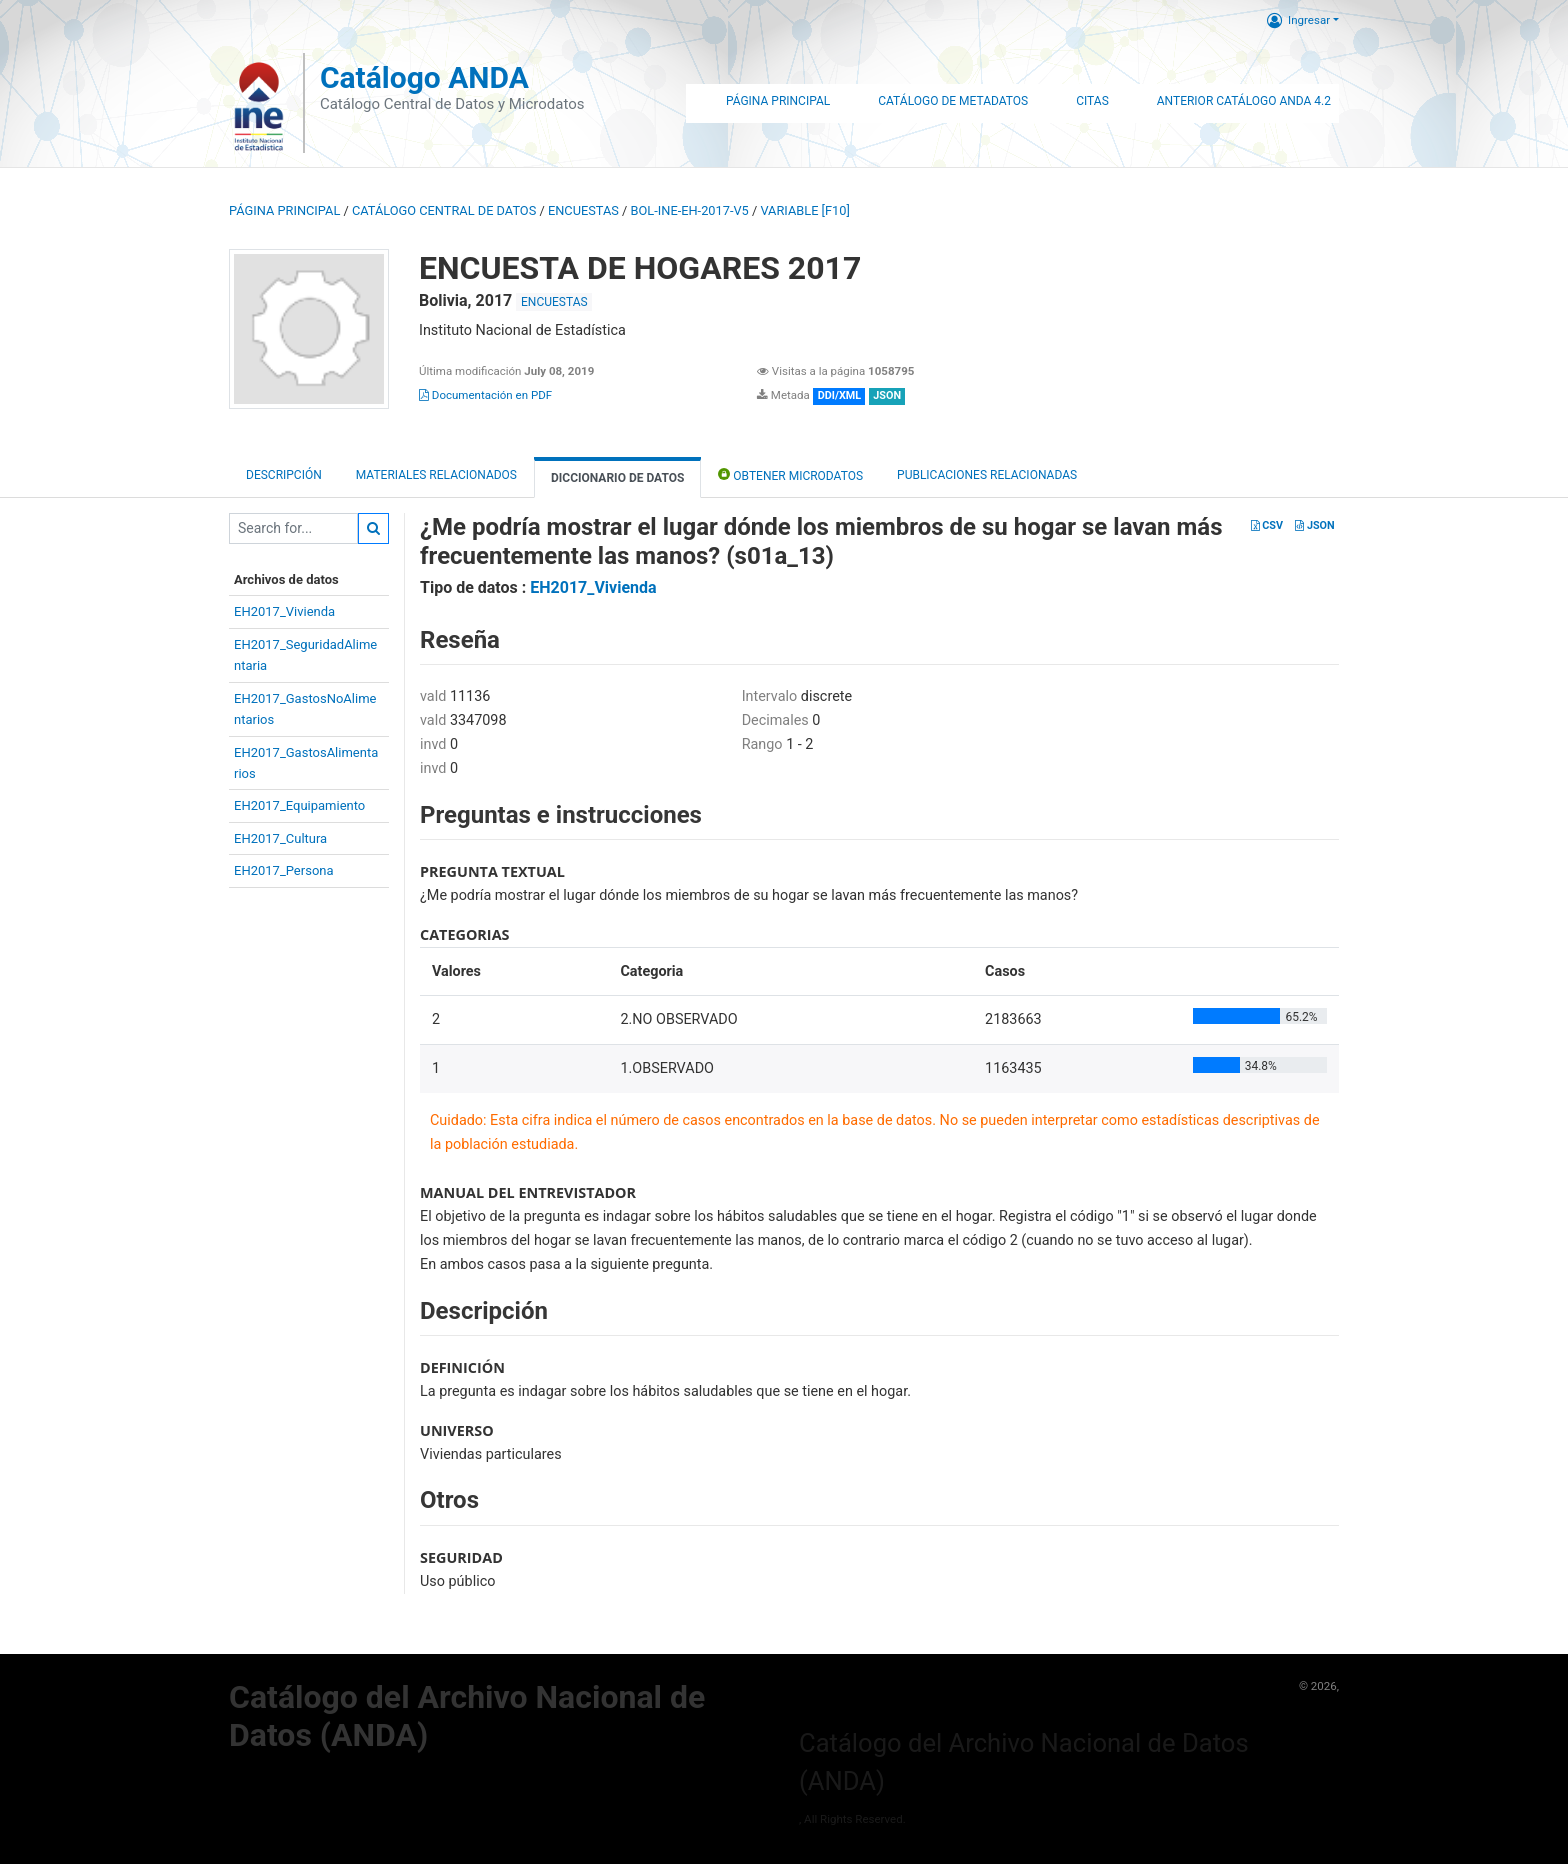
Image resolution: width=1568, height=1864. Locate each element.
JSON (1314, 525)
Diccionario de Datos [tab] (617, 478)
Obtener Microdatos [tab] (790, 474)
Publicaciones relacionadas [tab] (987, 475)
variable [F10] (804, 210)
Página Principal (778, 101)
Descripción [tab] (284, 475)
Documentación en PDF (485, 395)
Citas (1092, 101)
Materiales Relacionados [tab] (436, 475)
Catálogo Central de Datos (444, 210)
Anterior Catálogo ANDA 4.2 (1244, 101)
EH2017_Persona (284, 870)
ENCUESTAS (583, 210)
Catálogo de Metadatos (953, 101)
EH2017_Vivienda (284, 611)
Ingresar (1298, 20)
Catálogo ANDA (424, 77)
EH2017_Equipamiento (299, 805)
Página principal (284, 210)
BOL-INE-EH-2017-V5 (690, 210)
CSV (1267, 525)
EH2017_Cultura (280, 838)
